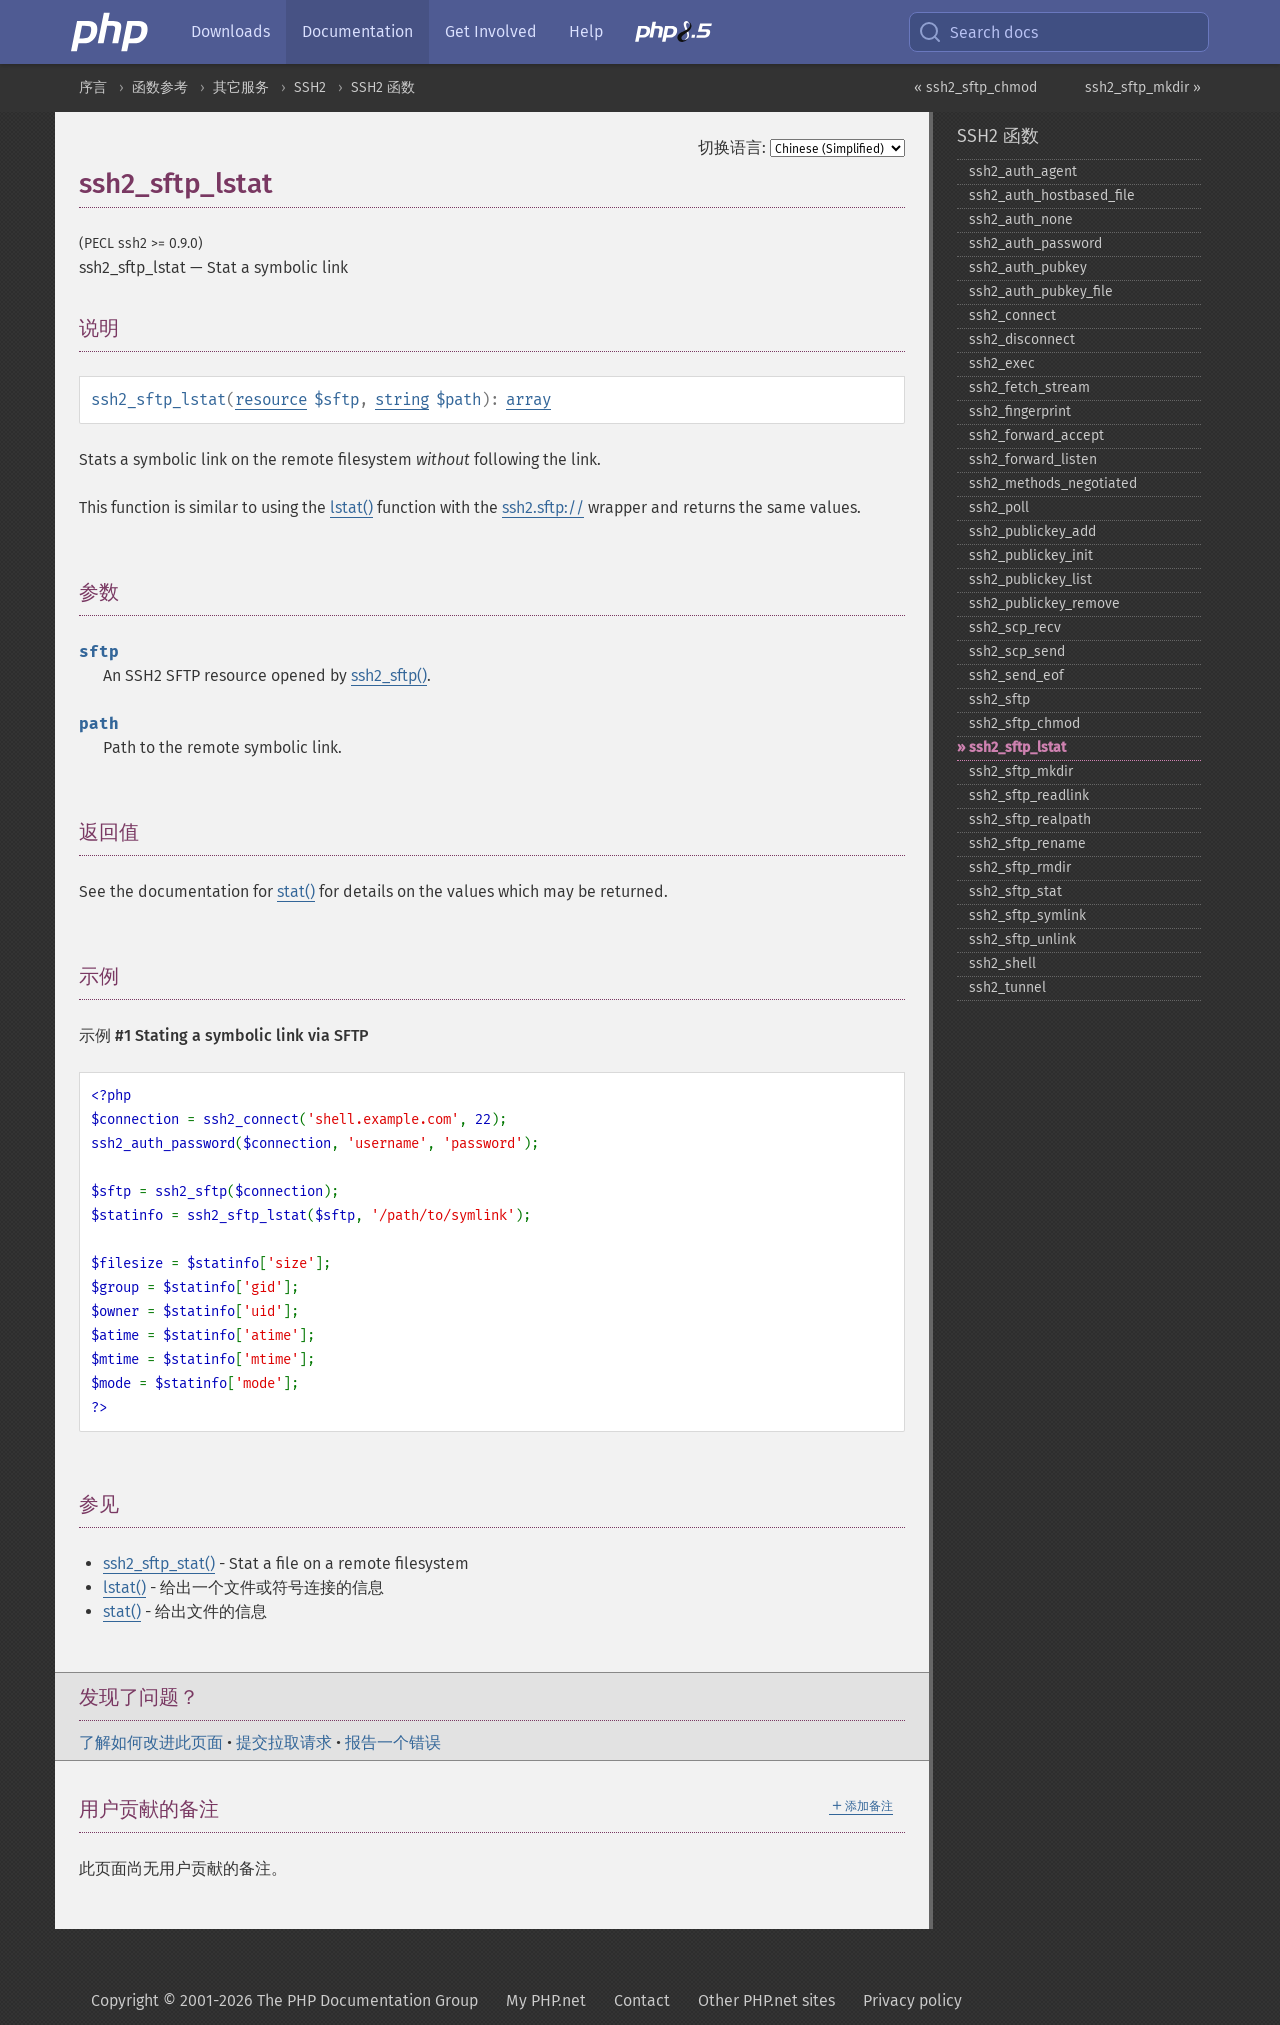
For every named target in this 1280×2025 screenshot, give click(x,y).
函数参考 (160, 87)
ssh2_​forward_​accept (1036, 435)
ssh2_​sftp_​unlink (1022, 939)
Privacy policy (912, 2000)
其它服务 (241, 87)
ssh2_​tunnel (1007, 987)
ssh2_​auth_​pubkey (1028, 267)
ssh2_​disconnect (1022, 339)
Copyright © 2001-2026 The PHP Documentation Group (284, 2000)
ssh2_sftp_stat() (159, 1563)
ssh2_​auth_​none (1021, 219)
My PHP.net (546, 2000)
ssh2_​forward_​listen (1033, 459)
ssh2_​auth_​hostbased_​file (1052, 195)
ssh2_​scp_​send (1017, 651)
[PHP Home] (111, 32)
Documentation (357, 31)
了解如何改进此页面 (151, 1742)
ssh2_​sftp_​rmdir (1020, 867)
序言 (93, 87)
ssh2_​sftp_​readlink (1029, 795)
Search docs (978, 32)
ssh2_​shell (1002, 963)
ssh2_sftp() (389, 675)
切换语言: (732, 147)
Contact (642, 2000)
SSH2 (310, 87)
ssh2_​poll (999, 507)
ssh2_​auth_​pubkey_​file (1041, 291)
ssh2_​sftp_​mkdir (1021, 771)
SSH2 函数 (383, 87)
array (528, 399)
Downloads (230, 31)
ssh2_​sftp (999, 699)
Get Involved (491, 31)
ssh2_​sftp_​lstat (1017, 747)
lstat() (351, 507)
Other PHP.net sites (766, 2000)
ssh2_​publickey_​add (1032, 531)
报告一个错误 (393, 1742)
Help (586, 31)
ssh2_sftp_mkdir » (1143, 87)
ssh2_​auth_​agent (1023, 171)
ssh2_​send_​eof (1016, 675)
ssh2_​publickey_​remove (1044, 603)
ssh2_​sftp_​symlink (1027, 915)
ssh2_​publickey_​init (1031, 555)
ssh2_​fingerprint (1020, 411)
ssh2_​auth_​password (1035, 243)
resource (271, 399)
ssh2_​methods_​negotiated (1053, 483)
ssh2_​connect (1012, 315)
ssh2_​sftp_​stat (1015, 891)
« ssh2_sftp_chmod (975, 87)
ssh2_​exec (1002, 363)
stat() (296, 891)
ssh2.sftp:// (543, 507)
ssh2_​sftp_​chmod (1024, 723)
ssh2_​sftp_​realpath (1030, 819)
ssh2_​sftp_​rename (1027, 843)
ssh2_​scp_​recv (1015, 627)
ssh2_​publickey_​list (1030, 579)
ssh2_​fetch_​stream (1029, 387)
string (402, 399)
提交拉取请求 (284, 1742)
